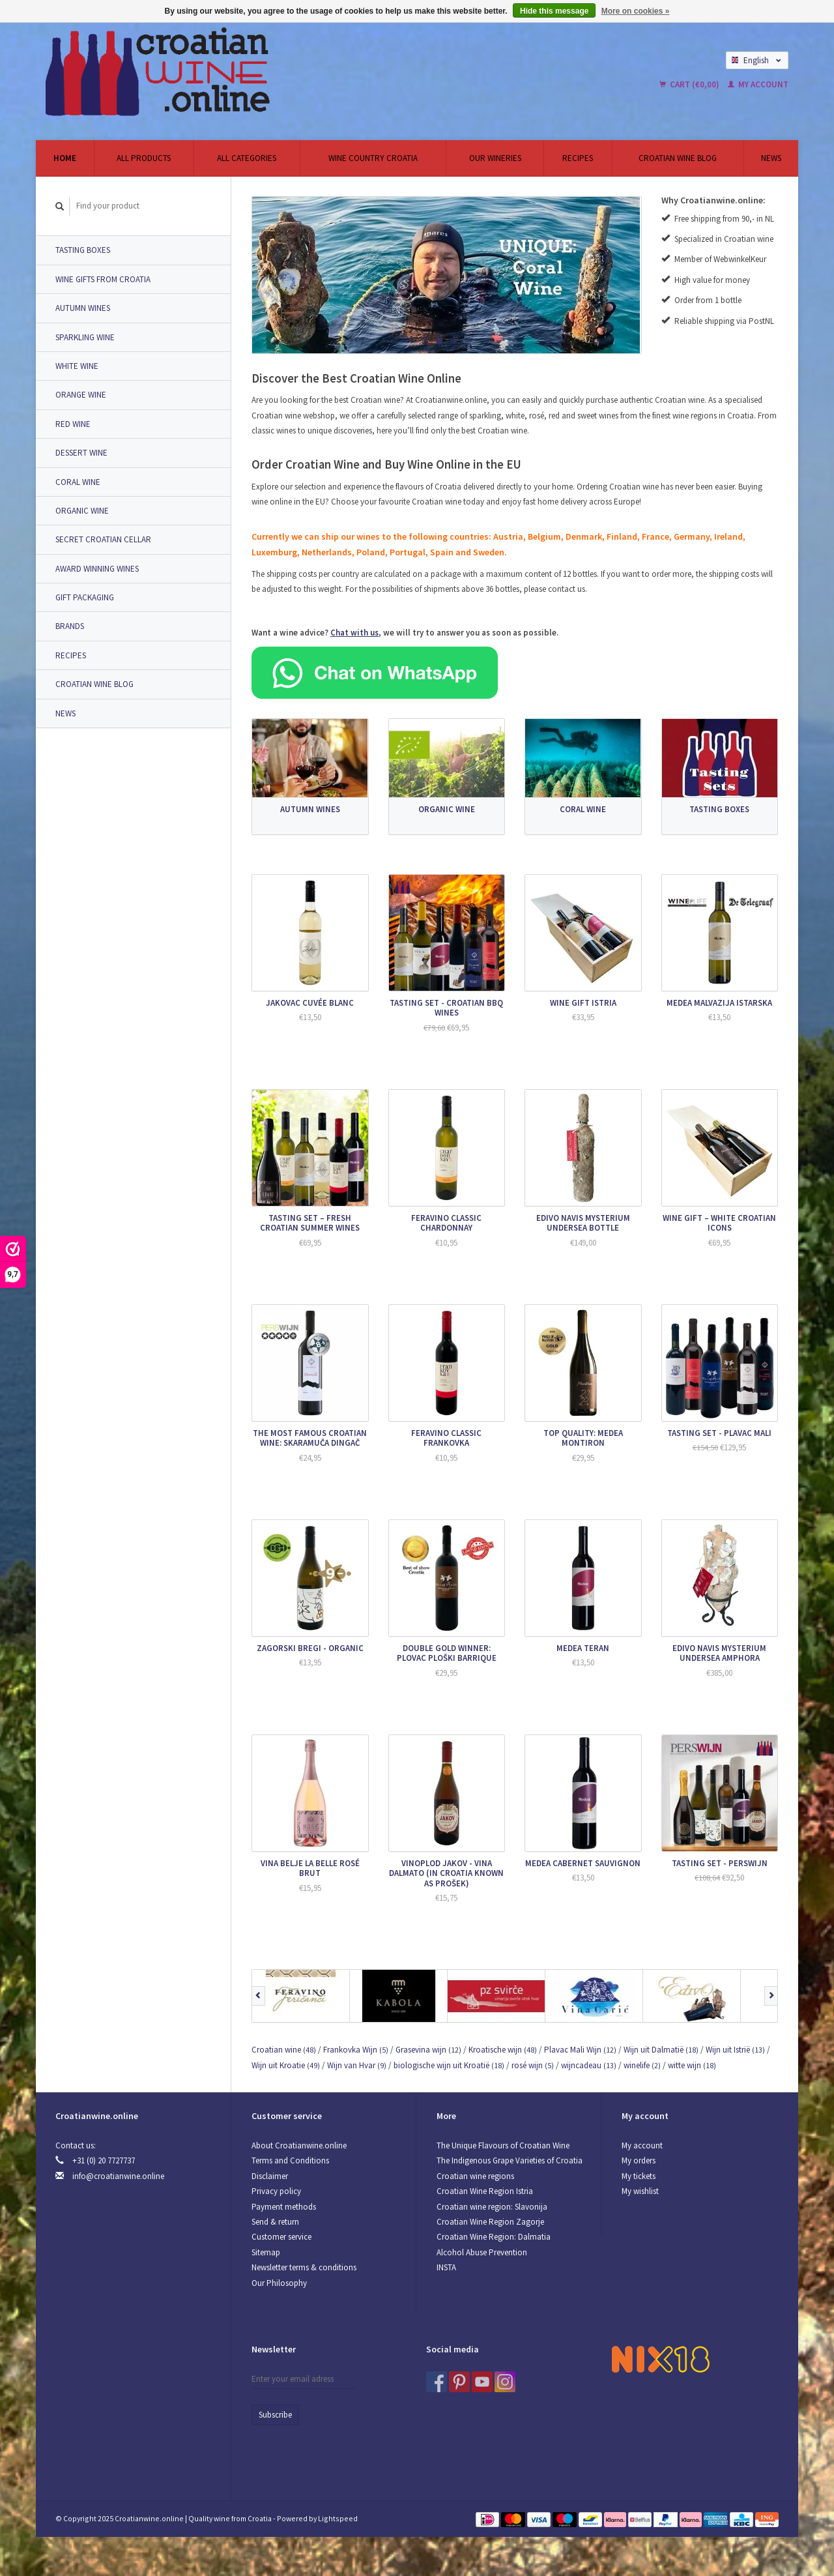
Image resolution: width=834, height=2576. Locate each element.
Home (64, 158)
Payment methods (284, 2206)
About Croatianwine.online (299, 2145)
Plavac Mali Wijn (580, 2049)
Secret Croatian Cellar (103, 539)
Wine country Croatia (373, 158)
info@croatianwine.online (118, 2176)
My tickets (638, 2176)
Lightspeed (338, 2518)
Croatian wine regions (475, 2176)
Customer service (281, 2236)
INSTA (446, 2267)
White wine (76, 366)
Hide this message (554, 11)
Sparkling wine (85, 337)
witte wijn (692, 2065)
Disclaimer (270, 2176)
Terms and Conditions (290, 2160)
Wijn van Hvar (356, 2065)
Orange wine (80, 394)
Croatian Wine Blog (678, 158)
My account (758, 84)
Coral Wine (77, 482)
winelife (642, 2065)
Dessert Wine (81, 452)
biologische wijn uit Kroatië (449, 2065)
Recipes (577, 158)
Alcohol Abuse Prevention (482, 2252)
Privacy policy (276, 2191)
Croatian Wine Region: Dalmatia (494, 2236)
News (771, 158)
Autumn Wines (82, 308)
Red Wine (73, 424)
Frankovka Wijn (355, 2049)
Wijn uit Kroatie (286, 2065)
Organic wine (82, 510)
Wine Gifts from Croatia (103, 279)
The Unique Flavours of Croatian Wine (503, 2145)
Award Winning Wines (97, 568)
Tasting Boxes (82, 250)
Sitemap (266, 2252)
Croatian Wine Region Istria (485, 2191)
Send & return (275, 2221)
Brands (69, 626)
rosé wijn (532, 2065)
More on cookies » (635, 11)
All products (144, 158)
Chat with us (354, 632)
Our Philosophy (279, 2283)
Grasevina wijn (428, 2049)
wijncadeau (588, 2065)
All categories (246, 158)
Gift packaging (84, 597)
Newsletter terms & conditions (304, 2267)
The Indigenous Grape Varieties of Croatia (509, 2160)
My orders (638, 2160)
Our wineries (495, 158)
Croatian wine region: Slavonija (492, 2206)
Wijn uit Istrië (735, 2049)
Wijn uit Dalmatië (661, 2049)
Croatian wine (284, 2049)
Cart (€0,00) (690, 84)
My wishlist (640, 2191)
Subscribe (275, 2414)
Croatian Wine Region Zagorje (490, 2221)
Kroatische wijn (502, 2049)
